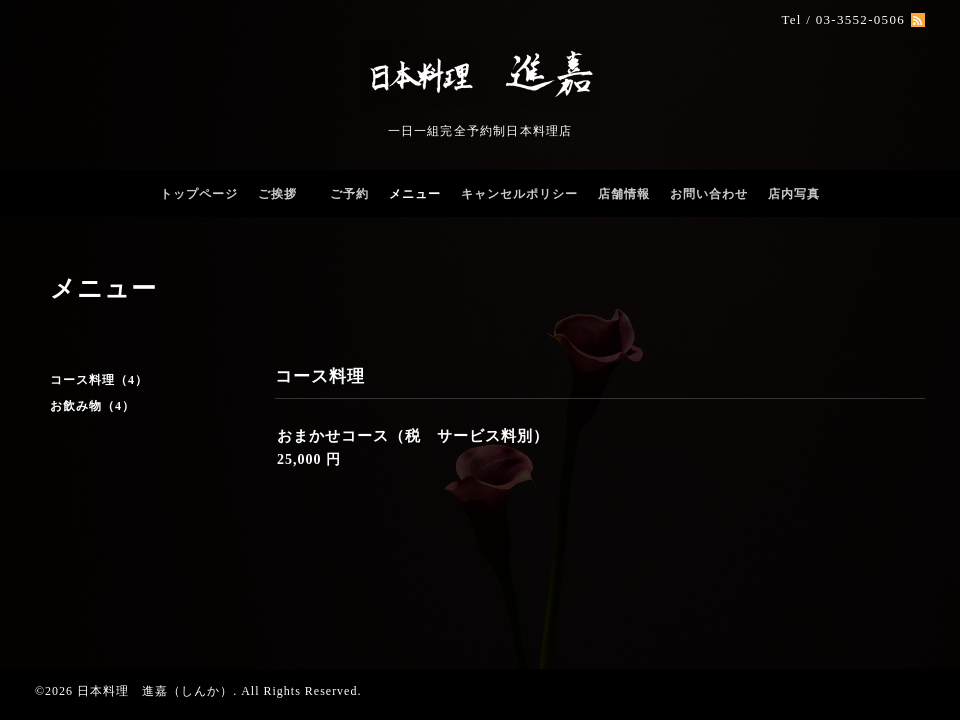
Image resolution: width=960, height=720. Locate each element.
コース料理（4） (99, 380)
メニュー (415, 194)
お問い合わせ (709, 194)
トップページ (199, 194)
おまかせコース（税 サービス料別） (413, 436)
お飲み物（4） (92, 406)
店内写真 (794, 194)
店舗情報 (624, 194)
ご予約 (349, 194)
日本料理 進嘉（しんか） (155, 691)
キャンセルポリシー (519, 194)
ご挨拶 (284, 194)
